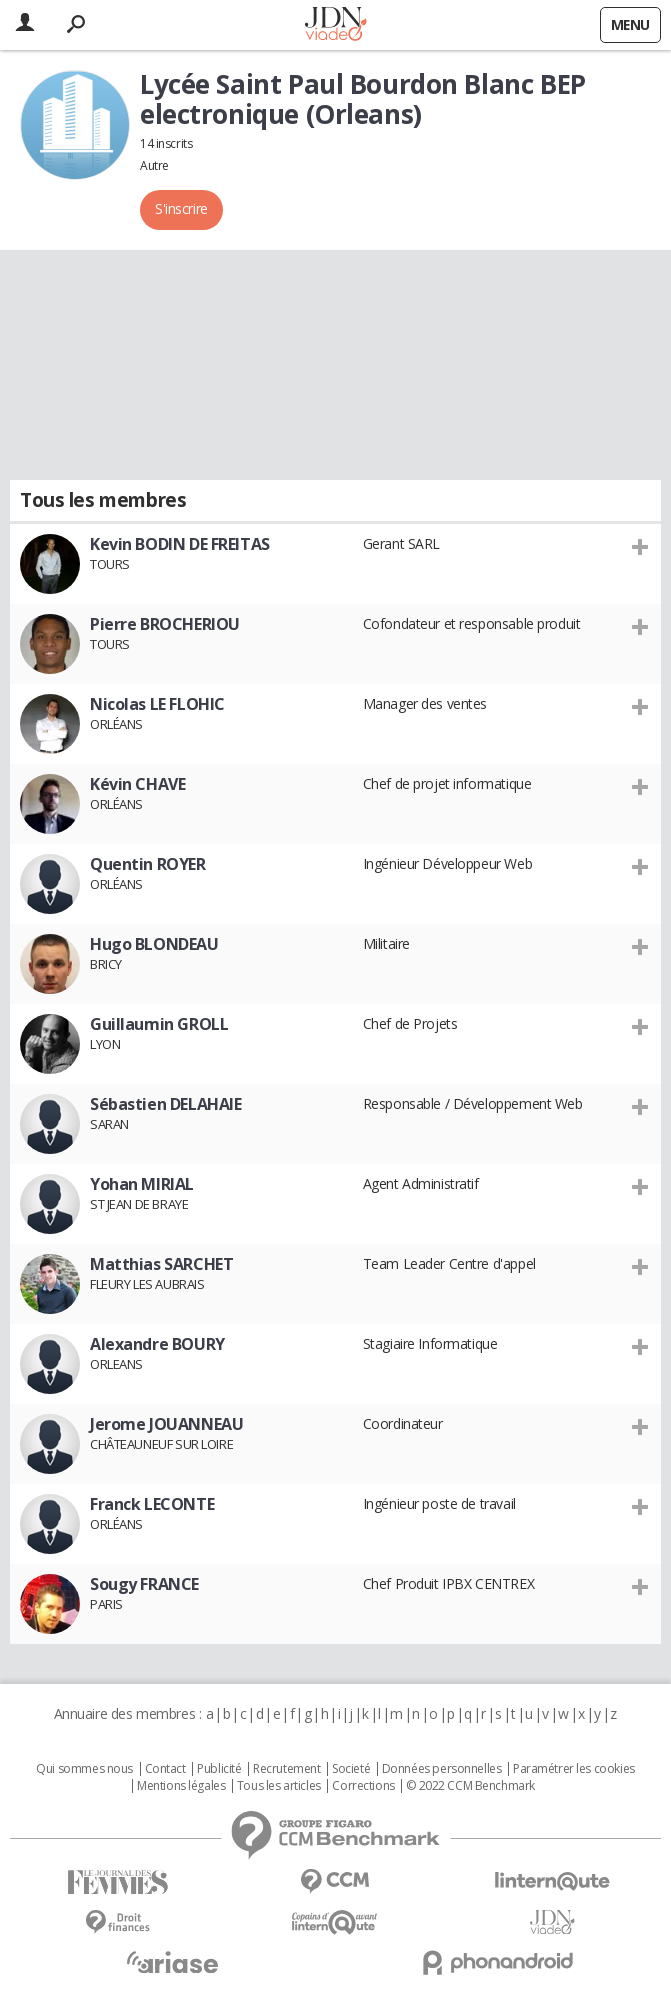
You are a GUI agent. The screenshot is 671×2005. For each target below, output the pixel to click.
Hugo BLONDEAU (154, 944)
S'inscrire (181, 208)
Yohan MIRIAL (142, 1184)
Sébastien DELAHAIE (165, 1104)
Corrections (363, 1786)
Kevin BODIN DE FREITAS (180, 544)
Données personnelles (442, 1769)
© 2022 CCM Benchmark (470, 1786)
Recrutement (286, 1769)
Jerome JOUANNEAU (166, 1424)
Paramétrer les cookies (574, 1769)
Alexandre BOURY (157, 1344)
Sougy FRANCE (144, 1584)
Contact (165, 1769)
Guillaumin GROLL (159, 1024)
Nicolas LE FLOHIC (157, 704)
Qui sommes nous (84, 1769)
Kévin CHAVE (137, 784)
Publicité (219, 1769)
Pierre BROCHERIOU (165, 624)
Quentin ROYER (148, 864)
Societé (351, 1769)
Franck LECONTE (152, 1504)
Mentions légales (181, 1786)
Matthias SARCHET (161, 1264)
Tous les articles (279, 1786)
